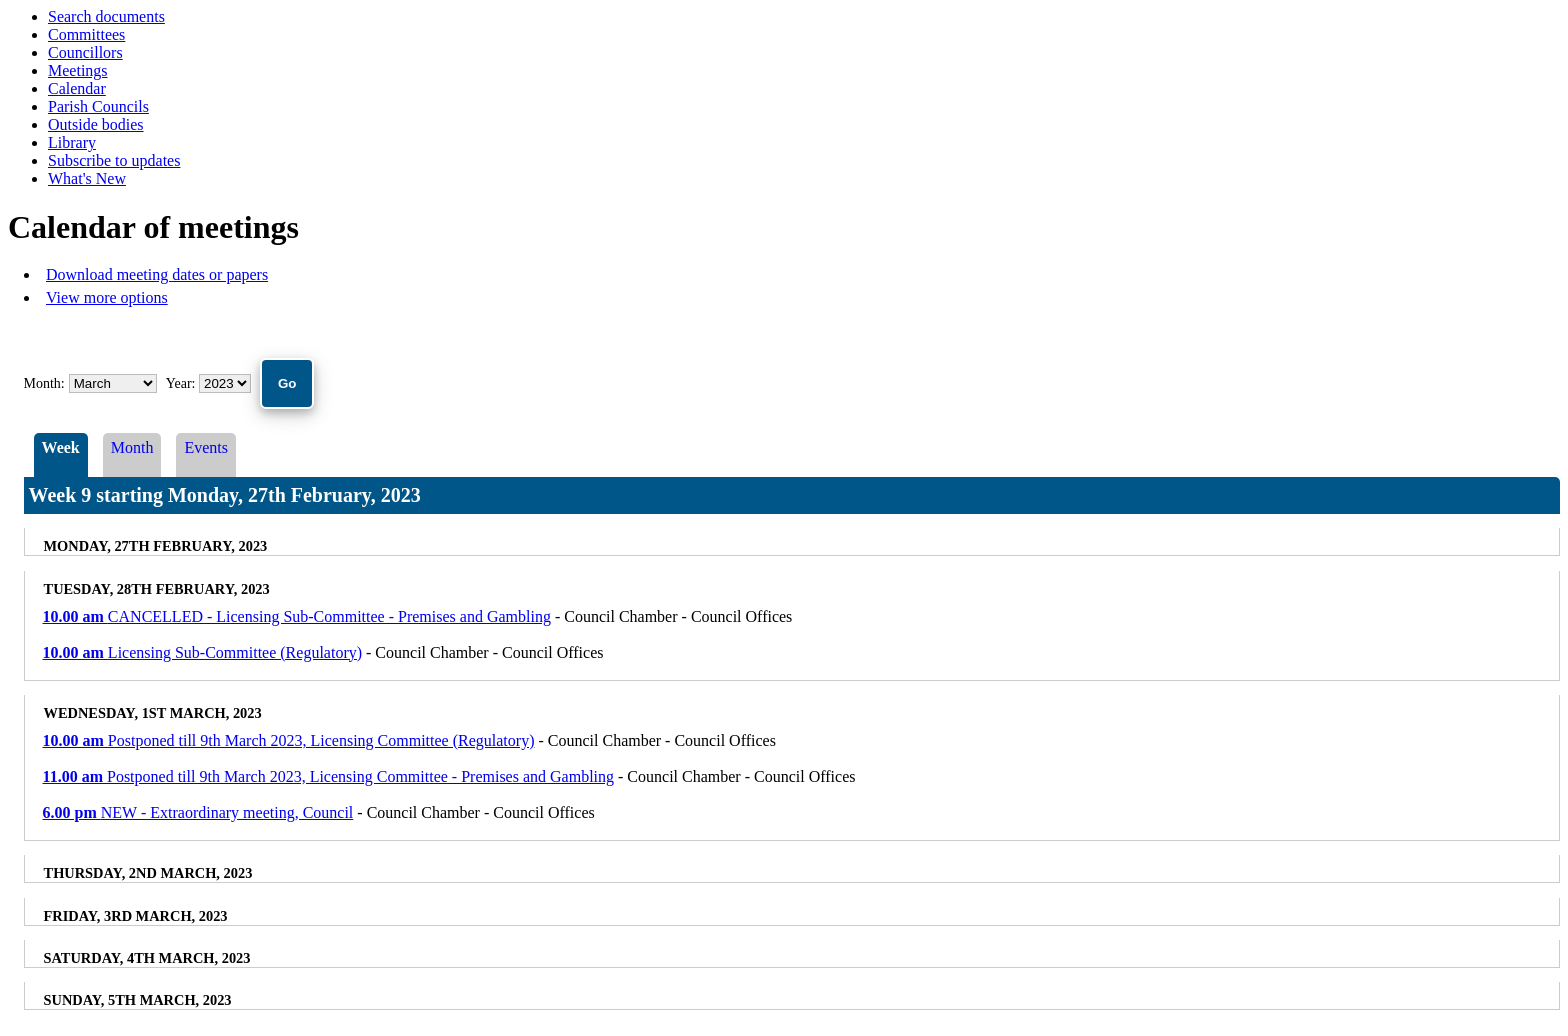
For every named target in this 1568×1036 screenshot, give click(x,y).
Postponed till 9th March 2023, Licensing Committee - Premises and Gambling (329, 776)
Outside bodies (96, 124)
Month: (44, 383)
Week (61, 447)
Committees (86, 34)
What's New (87, 178)
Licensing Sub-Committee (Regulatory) (203, 652)
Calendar (77, 88)
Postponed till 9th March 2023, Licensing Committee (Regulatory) (289, 740)
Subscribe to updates (114, 160)
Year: (182, 383)
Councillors (85, 52)
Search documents (106, 16)
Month (132, 447)
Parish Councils (98, 106)
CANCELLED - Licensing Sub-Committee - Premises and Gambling (297, 616)
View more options (107, 297)
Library (72, 142)
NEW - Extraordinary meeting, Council (198, 812)
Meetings (78, 70)
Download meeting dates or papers (157, 274)
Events (206, 447)
